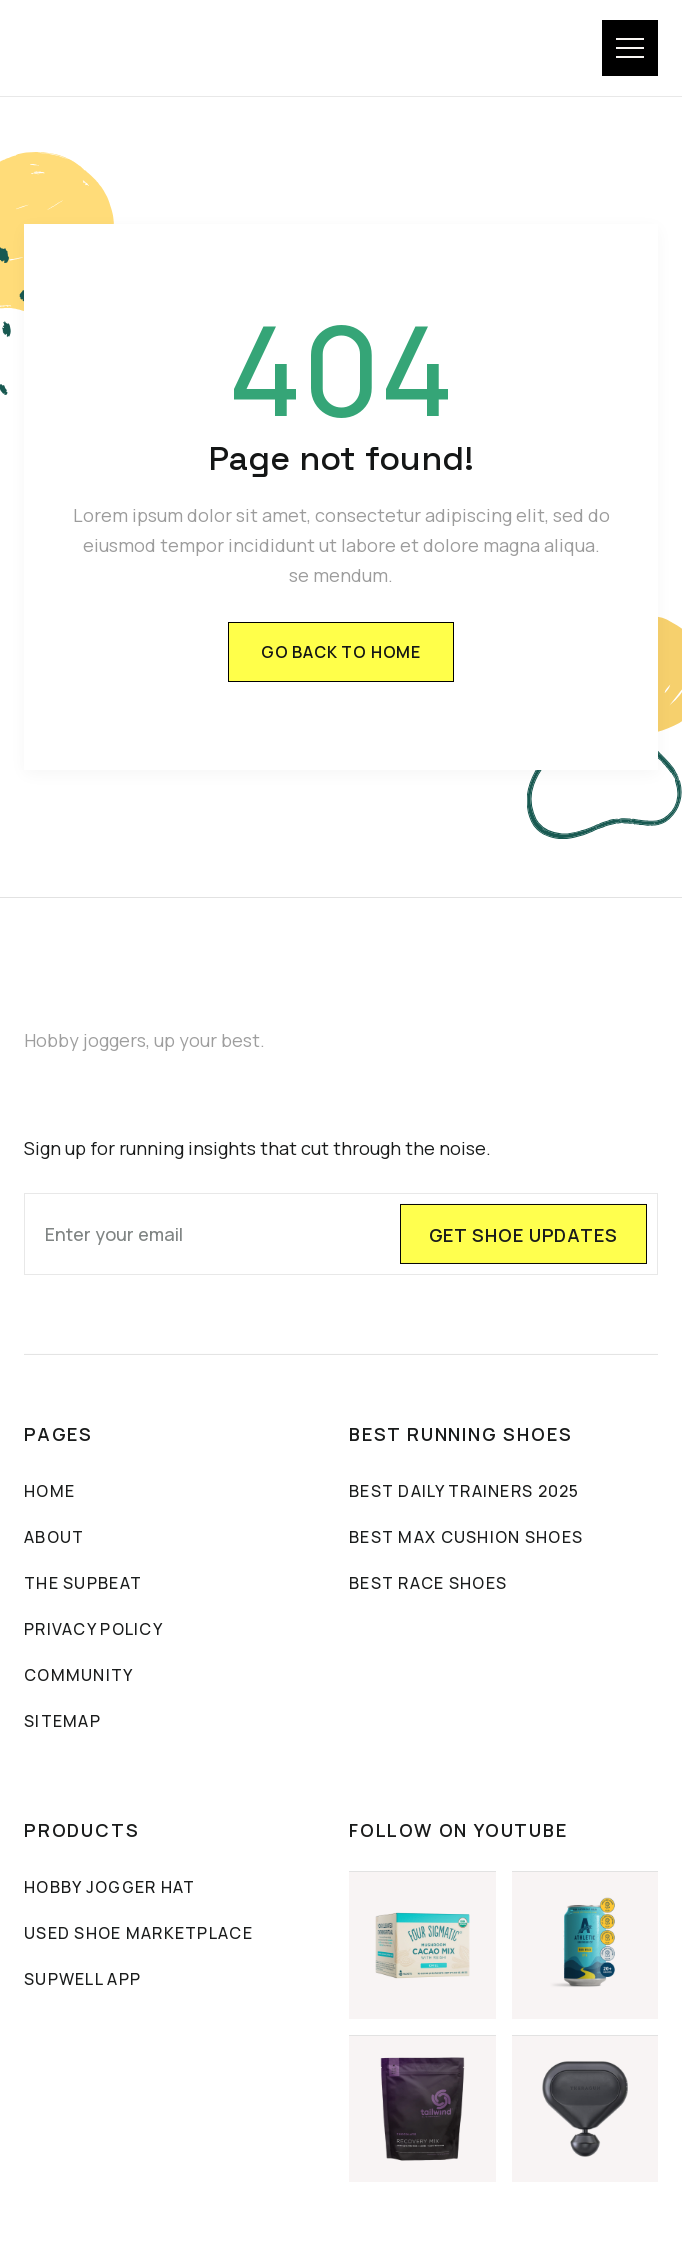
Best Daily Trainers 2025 (464, 1492)
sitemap (62, 1722)
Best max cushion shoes (466, 1538)
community (79, 1676)
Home (49, 1492)
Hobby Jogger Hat (109, 1888)
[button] (630, 48)
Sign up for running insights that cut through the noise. (257, 1149)
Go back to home (341, 652)
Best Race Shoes (428, 1584)
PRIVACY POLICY (93, 1630)
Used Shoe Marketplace (138, 1934)
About (54, 1538)
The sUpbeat (83, 1584)
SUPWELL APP (82, 1980)
